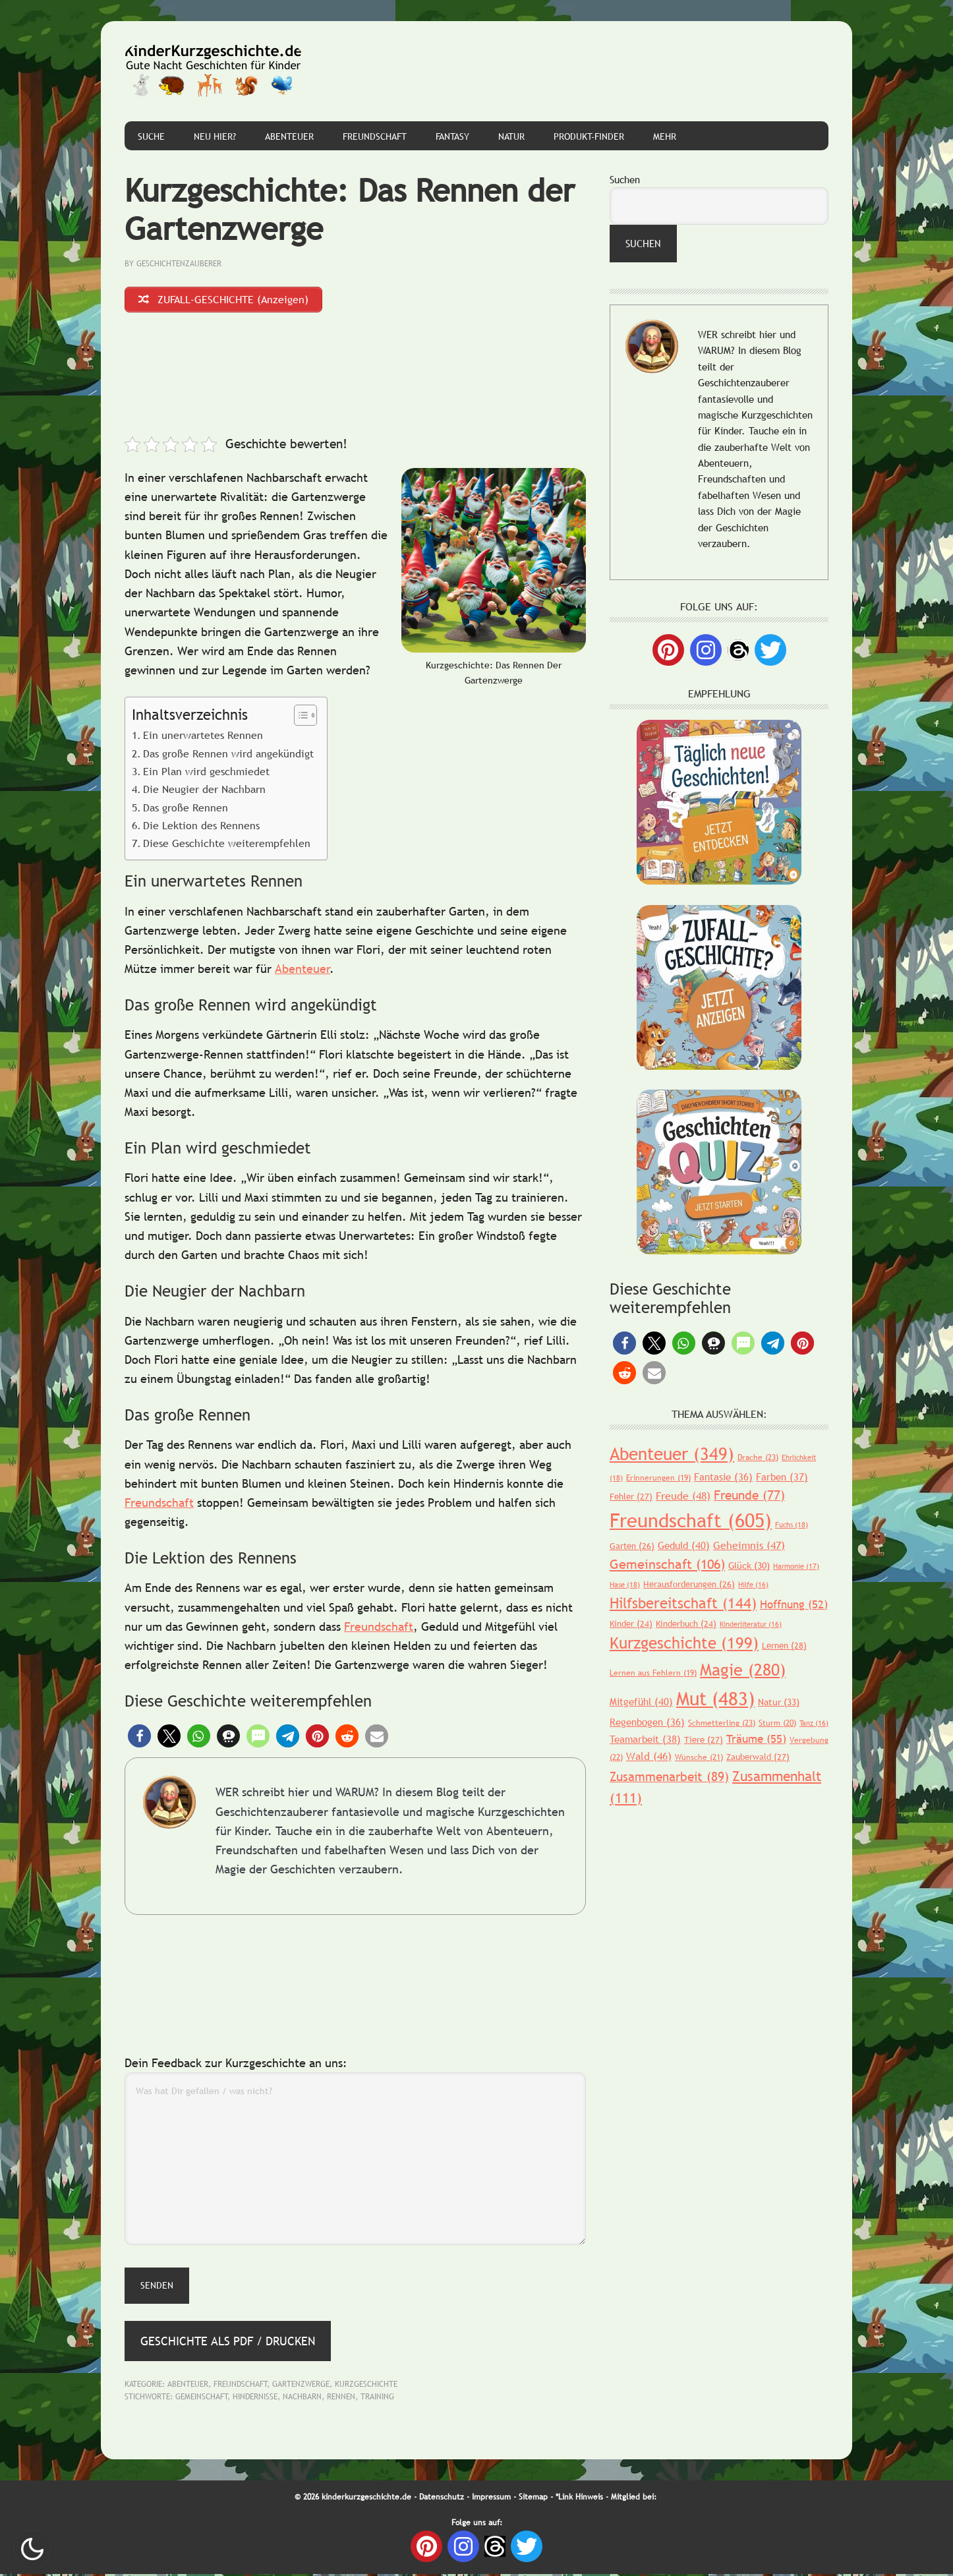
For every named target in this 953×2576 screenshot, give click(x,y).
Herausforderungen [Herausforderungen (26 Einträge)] (689, 1584)
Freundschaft (159, 1504)
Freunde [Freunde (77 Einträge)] (749, 1495)
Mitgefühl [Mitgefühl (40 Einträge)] (641, 1701)
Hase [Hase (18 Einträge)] (625, 1584)
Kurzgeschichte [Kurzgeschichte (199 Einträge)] (684, 1643)
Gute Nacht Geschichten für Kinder (214, 71)
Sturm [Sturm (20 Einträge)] (777, 1723)
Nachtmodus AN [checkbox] (32, 2549)
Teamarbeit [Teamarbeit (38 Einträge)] (645, 1738)
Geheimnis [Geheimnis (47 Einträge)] (749, 1545)
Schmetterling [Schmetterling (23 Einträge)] (721, 1723)
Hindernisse (255, 2399)
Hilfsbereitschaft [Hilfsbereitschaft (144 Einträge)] (683, 1603)
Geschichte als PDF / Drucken (227, 2342)
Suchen (625, 179)
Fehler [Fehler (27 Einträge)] (631, 1496)
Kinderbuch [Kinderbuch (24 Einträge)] (686, 1623)
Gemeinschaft (201, 2399)
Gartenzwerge (301, 2385)
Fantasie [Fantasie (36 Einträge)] (723, 1476)
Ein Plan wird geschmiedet (206, 773)
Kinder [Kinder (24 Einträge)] (631, 1623)
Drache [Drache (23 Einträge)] (757, 1457)
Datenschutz (441, 2498)
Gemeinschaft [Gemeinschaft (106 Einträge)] (667, 1564)
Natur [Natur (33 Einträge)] (778, 1702)
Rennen (341, 2399)
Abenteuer (302, 970)
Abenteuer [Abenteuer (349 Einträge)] (672, 1454)
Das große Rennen (185, 809)
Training (377, 2399)
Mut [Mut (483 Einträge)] (715, 1698)
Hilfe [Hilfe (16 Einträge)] (753, 1584)
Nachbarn (302, 2399)
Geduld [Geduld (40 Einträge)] (684, 1545)
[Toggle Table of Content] (299, 717)
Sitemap (533, 2498)
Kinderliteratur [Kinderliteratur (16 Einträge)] (751, 1624)
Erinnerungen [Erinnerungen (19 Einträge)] (658, 1478)
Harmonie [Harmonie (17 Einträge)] (796, 1566)
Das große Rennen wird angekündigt (228, 754)
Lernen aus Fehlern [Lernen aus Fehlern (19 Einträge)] (653, 1673)
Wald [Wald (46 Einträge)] (649, 1756)
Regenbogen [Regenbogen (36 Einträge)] (647, 1721)
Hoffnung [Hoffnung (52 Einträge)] (794, 1604)
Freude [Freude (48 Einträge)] (683, 1495)
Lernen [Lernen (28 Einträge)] (784, 1645)
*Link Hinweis (579, 2498)
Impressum (491, 2498)
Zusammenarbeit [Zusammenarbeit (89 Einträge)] (669, 1776)
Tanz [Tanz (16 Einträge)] (813, 1723)
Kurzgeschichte (366, 2385)
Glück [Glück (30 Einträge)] (749, 1565)
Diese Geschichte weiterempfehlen (226, 845)
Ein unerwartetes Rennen (203, 737)
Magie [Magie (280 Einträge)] (743, 1669)
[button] (139, 1737)
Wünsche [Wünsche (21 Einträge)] (699, 1757)
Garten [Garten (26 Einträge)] (632, 1546)
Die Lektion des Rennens (201, 827)
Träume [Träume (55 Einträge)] (756, 1739)
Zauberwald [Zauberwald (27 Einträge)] (758, 1757)
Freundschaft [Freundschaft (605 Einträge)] (691, 1520)
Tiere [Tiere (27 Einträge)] (703, 1739)
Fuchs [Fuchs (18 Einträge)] (791, 1524)
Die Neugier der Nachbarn (204, 791)
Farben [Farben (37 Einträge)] (782, 1476)
